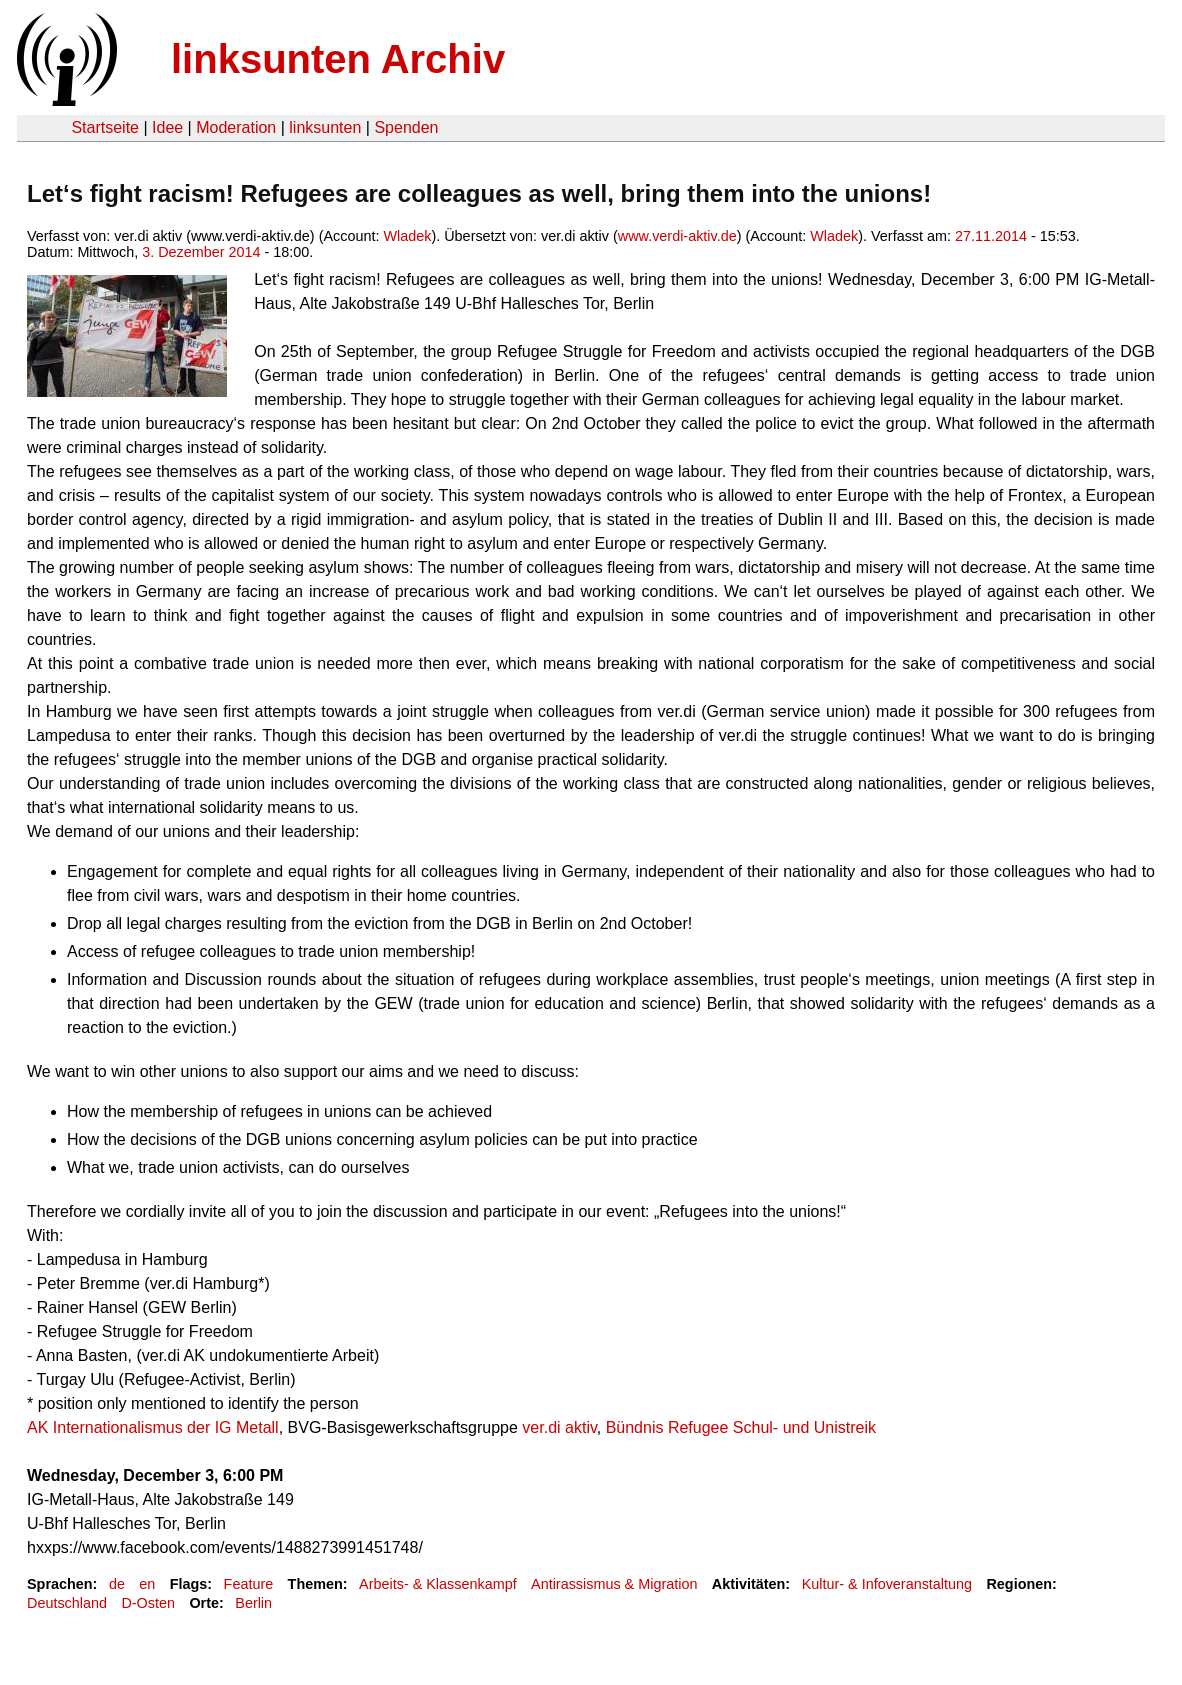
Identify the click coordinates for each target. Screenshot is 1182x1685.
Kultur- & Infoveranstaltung (887, 1584)
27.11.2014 (991, 236)
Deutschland (67, 1603)
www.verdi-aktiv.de (677, 236)
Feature (249, 1584)
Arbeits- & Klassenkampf (438, 1584)
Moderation (236, 127)
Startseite (105, 127)
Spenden (406, 127)
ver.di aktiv (559, 1427)
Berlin (253, 1603)
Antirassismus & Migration (614, 1584)
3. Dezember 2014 (201, 252)
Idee (167, 127)
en (147, 1584)
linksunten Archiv (338, 59)
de (117, 1584)
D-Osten (148, 1603)
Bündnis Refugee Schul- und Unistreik (741, 1427)
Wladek (407, 236)
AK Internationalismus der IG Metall (153, 1427)
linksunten (325, 127)
